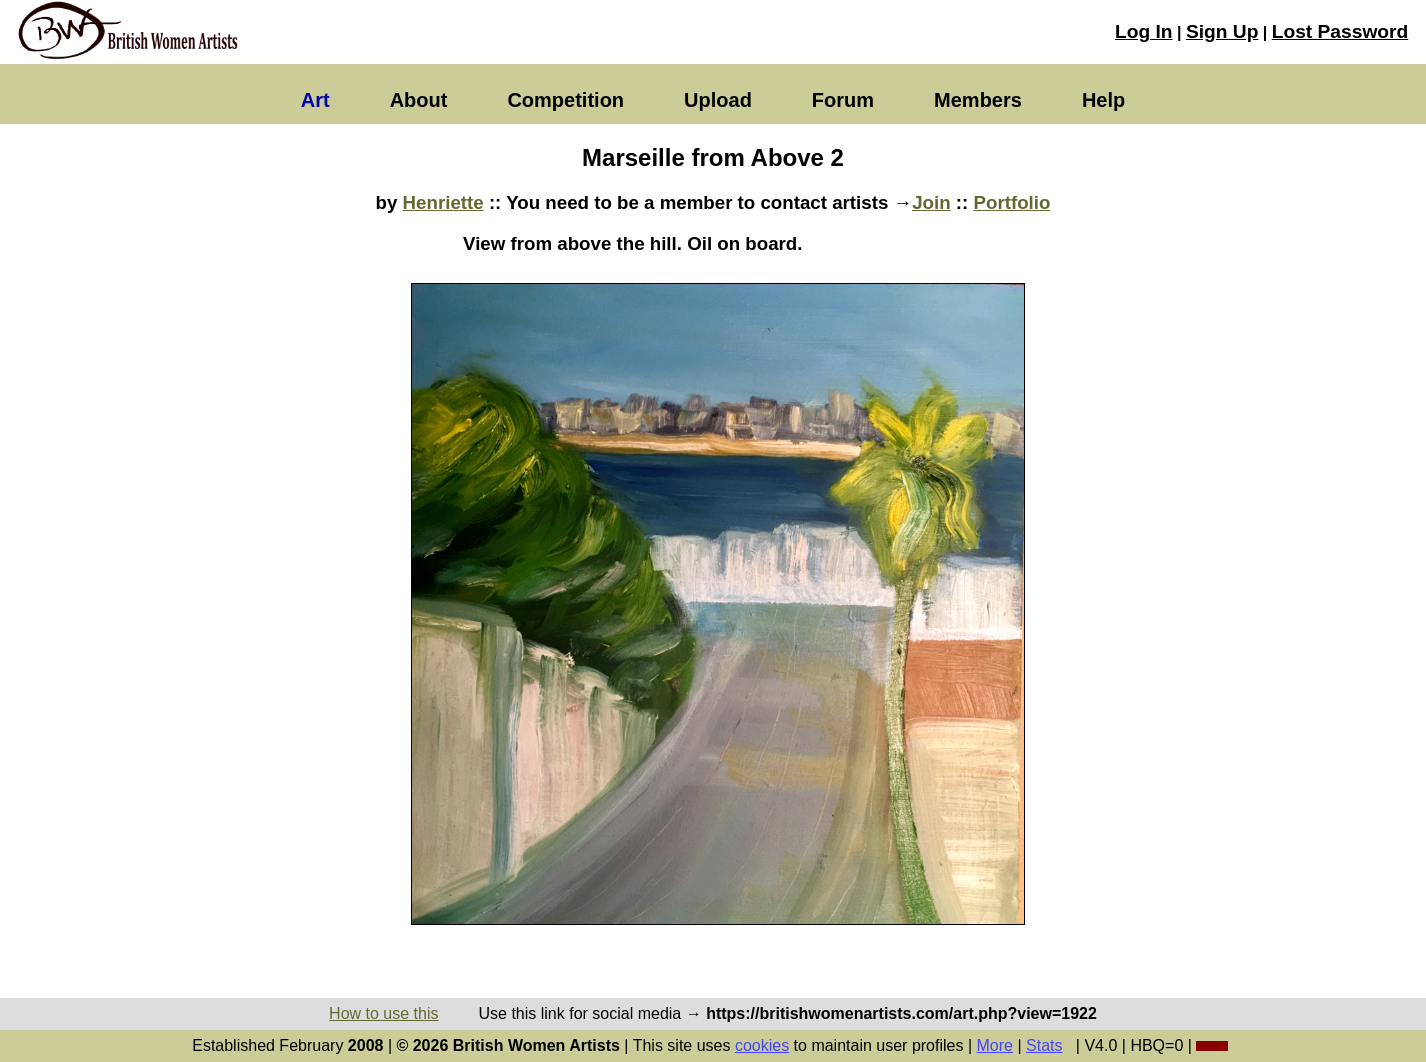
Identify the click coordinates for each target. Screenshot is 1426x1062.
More (995, 1045)
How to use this (383, 1013)
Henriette (443, 202)
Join (931, 202)
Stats (1044, 1045)
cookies (762, 1045)
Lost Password (1340, 31)
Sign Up (1222, 31)
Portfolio (1012, 202)
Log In (1144, 31)
